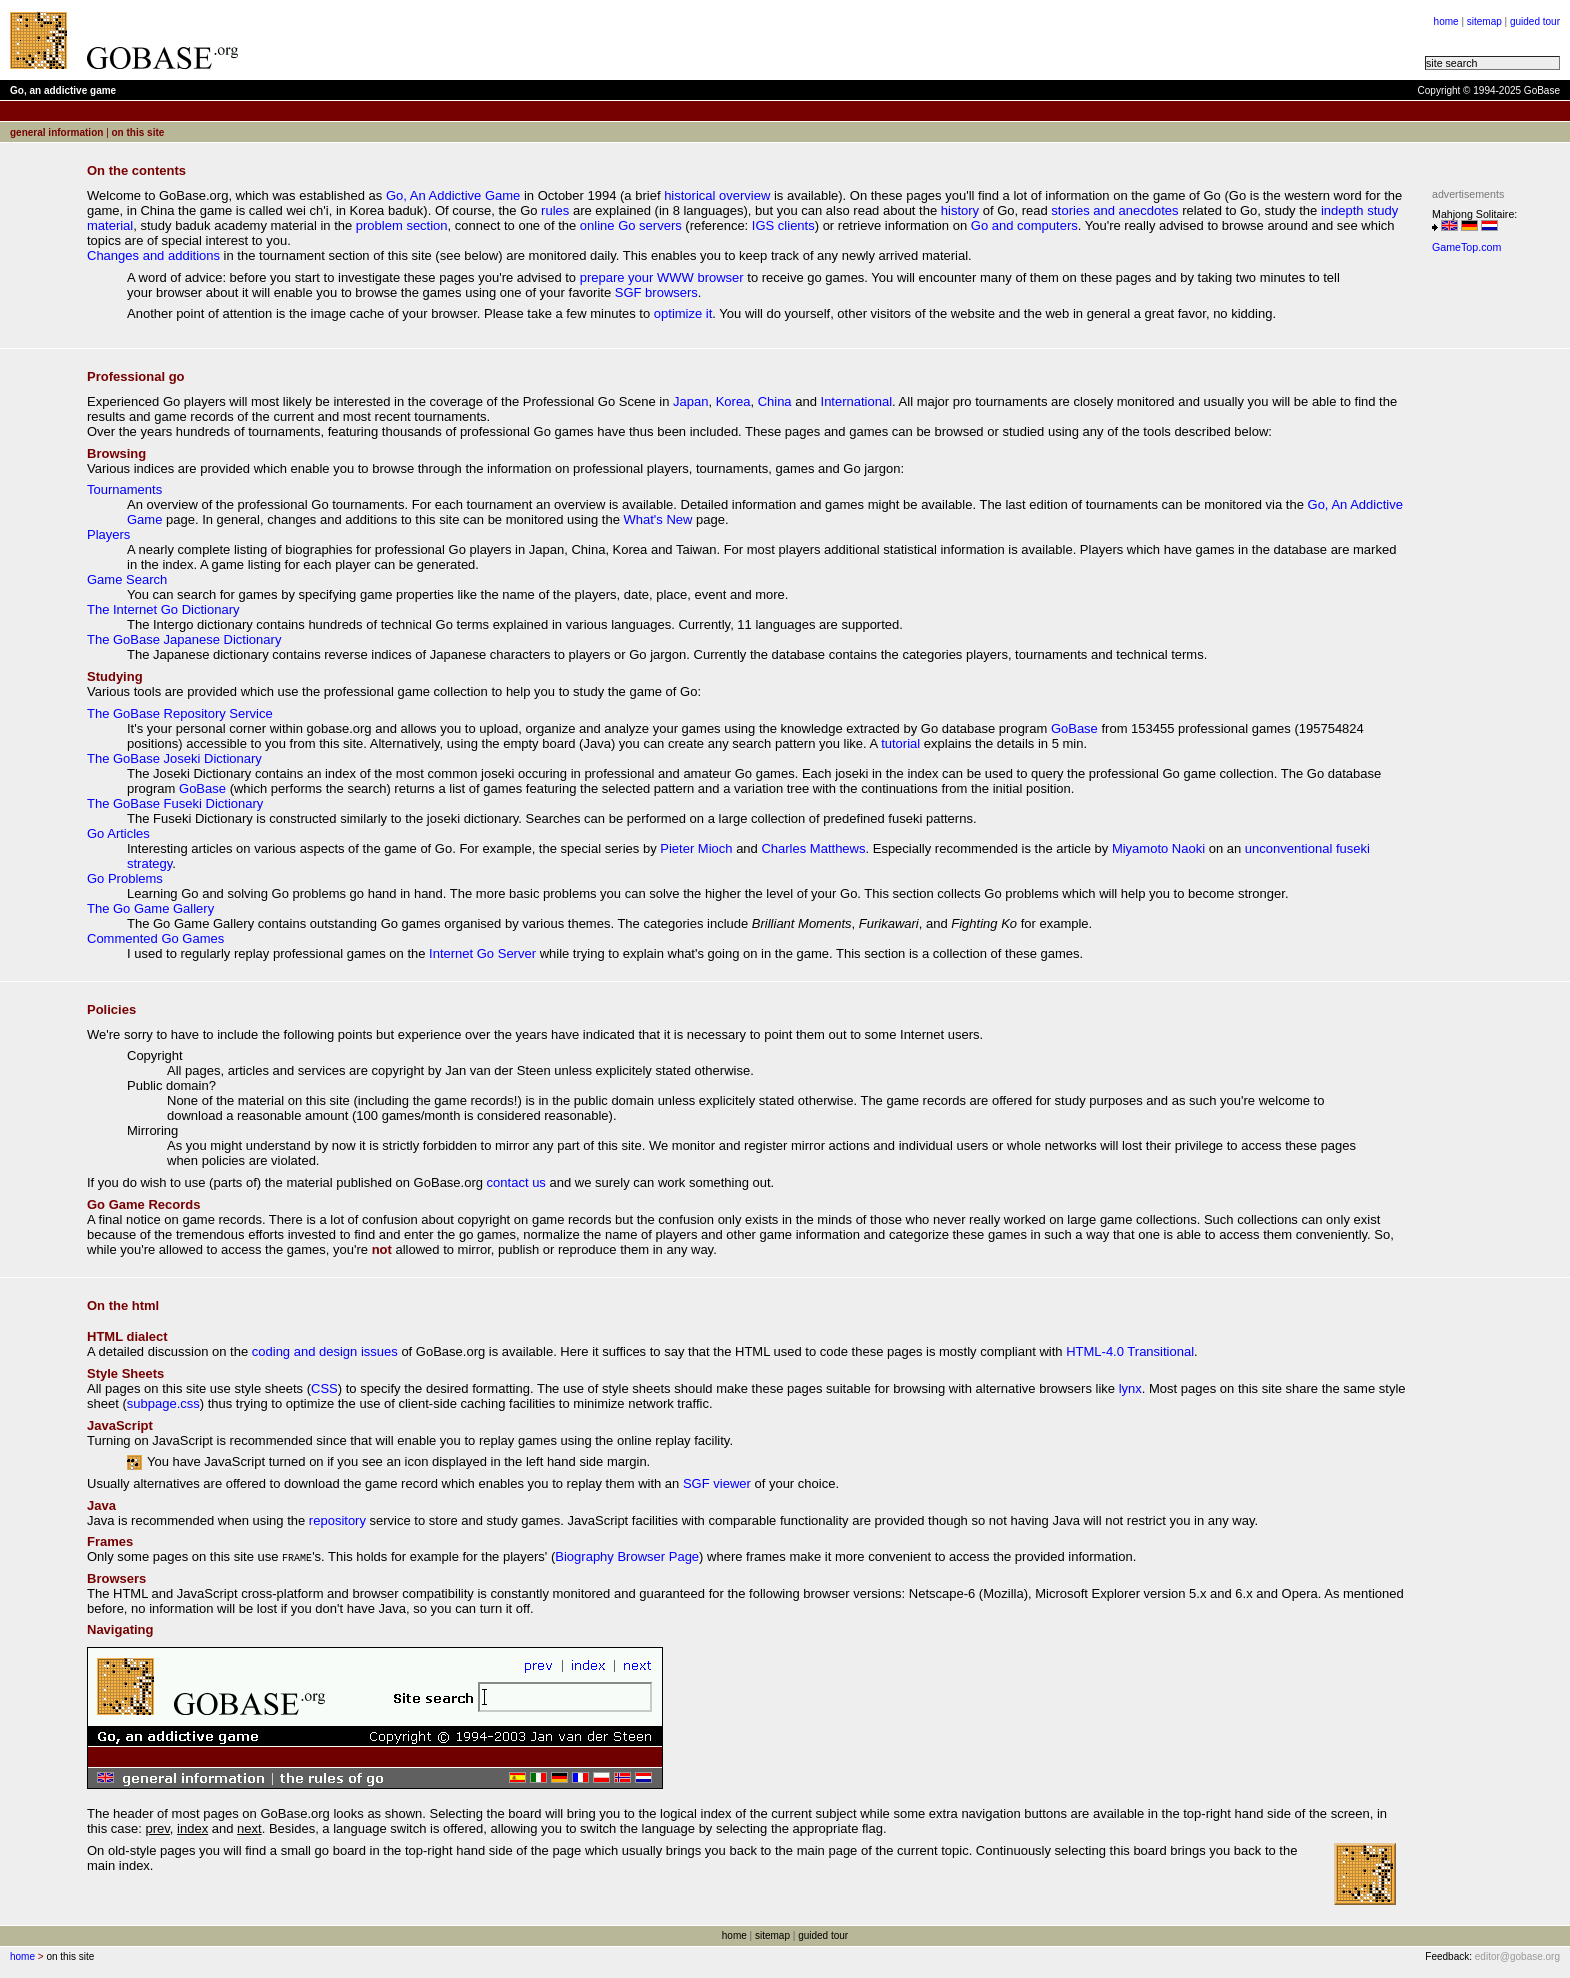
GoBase (1074, 728)
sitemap (1484, 21)
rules (555, 210)
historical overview (717, 195)
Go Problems (125, 878)
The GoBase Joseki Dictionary (174, 758)
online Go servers (631, 225)
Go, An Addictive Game (453, 195)
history (960, 210)
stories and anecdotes (1114, 210)
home (1446, 21)
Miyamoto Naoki (1158, 848)
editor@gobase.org (1517, 1956)
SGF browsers (656, 292)
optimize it (683, 313)
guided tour (1535, 21)
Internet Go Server (482, 953)
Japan (690, 401)
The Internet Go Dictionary (163, 609)
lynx (1130, 1388)
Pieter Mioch (696, 848)
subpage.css (163, 1403)
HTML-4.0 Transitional (1130, 1351)
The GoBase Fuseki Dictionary (175, 803)
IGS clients (783, 225)
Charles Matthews (813, 848)
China (775, 401)
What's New (658, 519)
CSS (324, 1388)
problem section (402, 225)
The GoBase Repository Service (180, 713)
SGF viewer (717, 1483)
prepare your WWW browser (662, 277)
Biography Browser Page (627, 1556)
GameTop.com (1466, 247)
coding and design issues (325, 1351)
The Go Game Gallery (150, 908)
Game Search (127, 579)
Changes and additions (153, 255)
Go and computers (1024, 225)
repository (337, 1520)
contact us (516, 1182)
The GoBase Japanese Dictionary (184, 639)
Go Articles (118, 833)
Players (108, 534)
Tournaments (124, 489)
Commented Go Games (155, 938)
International (857, 401)
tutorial (900, 743)
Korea (733, 401)
